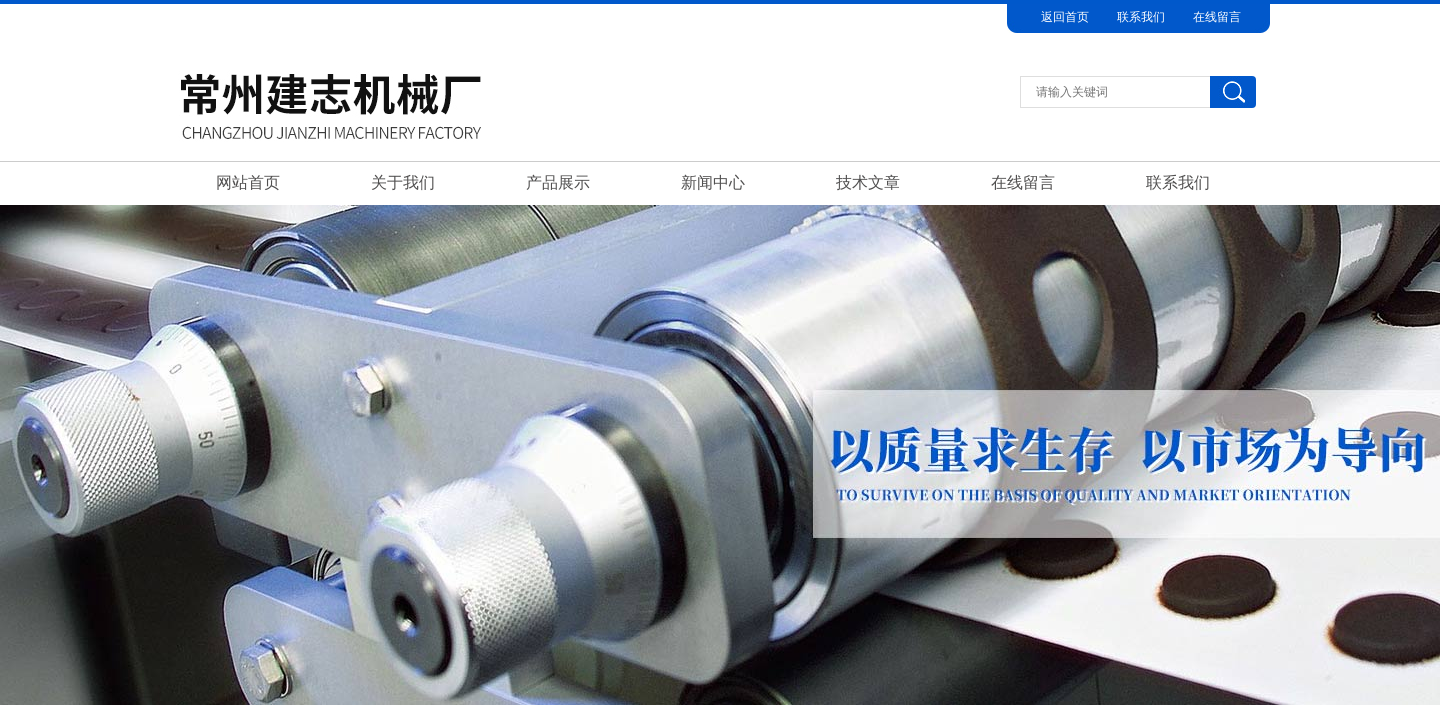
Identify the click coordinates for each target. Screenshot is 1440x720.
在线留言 (1217, 17)
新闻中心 (713, 182)
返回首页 (1065, 17)
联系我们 (1141, 17)
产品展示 (558, 182)
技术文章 (868, 182)
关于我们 (403, 182)
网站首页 (248, 182)
